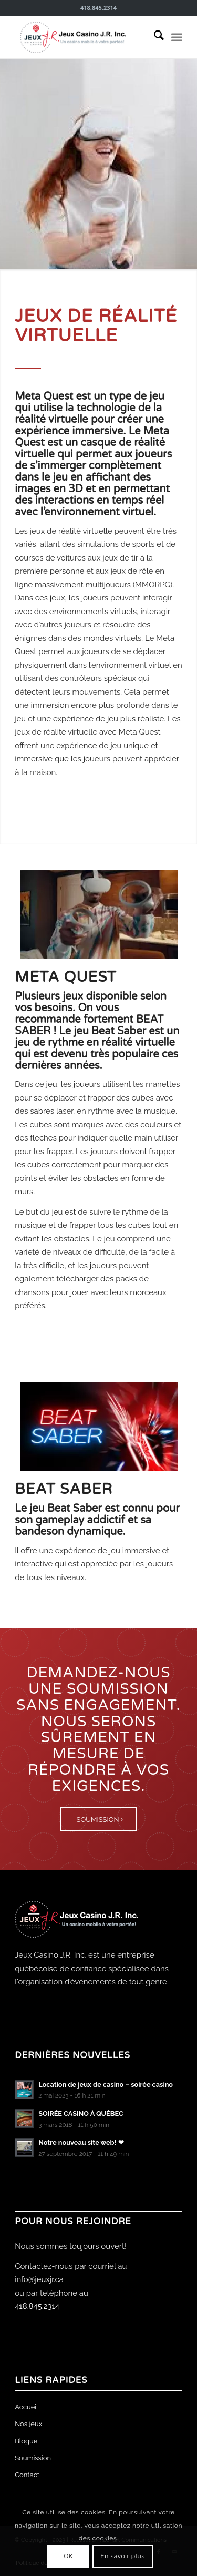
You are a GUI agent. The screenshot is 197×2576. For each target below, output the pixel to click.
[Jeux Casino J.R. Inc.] (82, 37)
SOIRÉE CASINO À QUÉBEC (80, 2113)
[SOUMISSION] (99, 1819)
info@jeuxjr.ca (39, 2279)
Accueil (26, 2407)
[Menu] (176, 37)
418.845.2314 (37, 2306)
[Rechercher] (153, 37)
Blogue (26, 2441)
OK (68, 2556)
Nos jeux (28, 2424)
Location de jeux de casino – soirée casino (105, 2085)
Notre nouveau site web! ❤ (81, 2142)
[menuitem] (153, 37)
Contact (27, 2475)
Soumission (33, 2458)
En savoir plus (122, 2556)
